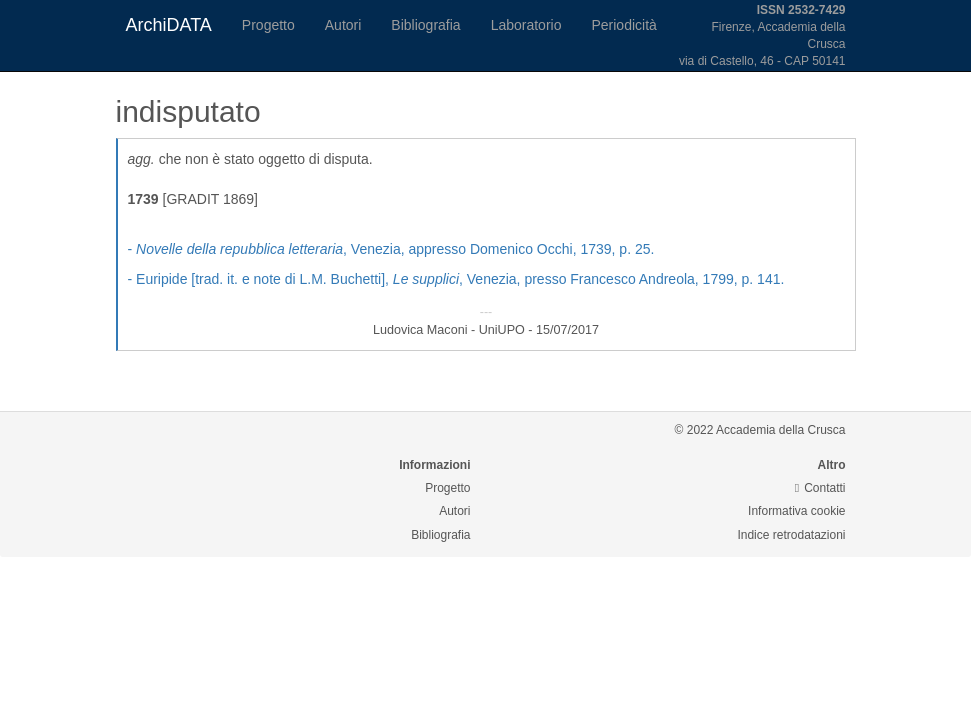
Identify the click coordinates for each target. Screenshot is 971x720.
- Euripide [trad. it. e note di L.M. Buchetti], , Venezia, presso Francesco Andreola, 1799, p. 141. (456, 279)
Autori (343, 25)
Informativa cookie (796, 511)
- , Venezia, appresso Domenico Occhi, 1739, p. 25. (391, 249)
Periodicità (623, 25)
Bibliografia (425, 25)
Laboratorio (526, 25)
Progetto (268, 25)
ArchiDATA (169, 25)
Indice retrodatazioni (791, 535)
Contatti (820, 488)
